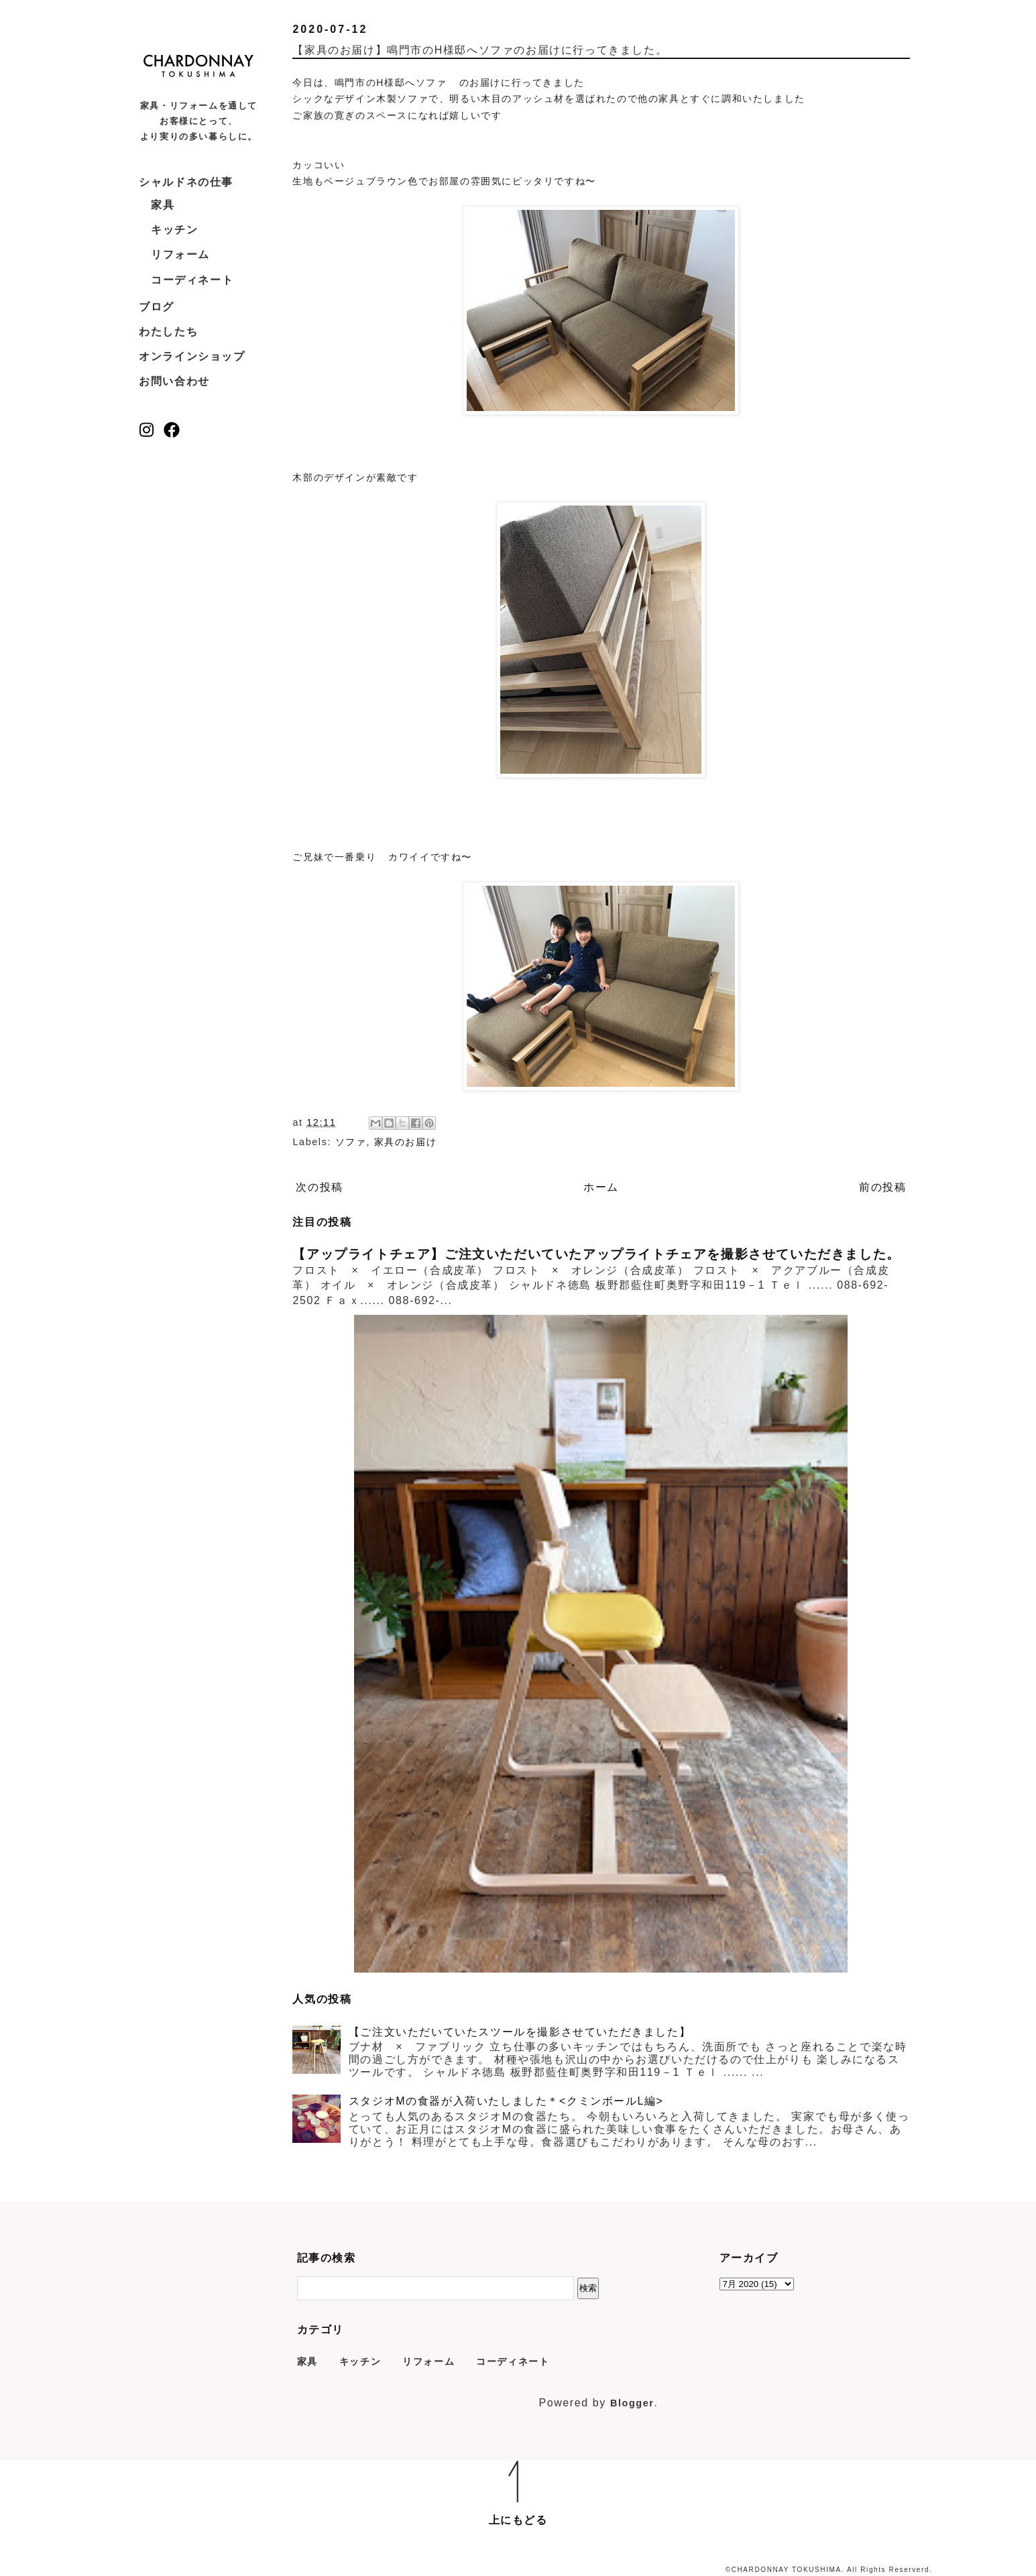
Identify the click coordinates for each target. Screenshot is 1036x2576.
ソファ (351, 1141)
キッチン (174, 229)
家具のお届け (405, 1141)
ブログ (156, 306)
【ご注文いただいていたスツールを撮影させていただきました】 (520, 2032)
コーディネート (192, 280)
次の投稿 (319, 1187)
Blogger (632, 2403)
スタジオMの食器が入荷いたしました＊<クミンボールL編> (506, 2101)
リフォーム (180, 254)
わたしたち (168, 331)
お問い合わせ (174, 381)
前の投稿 (882, 1187)
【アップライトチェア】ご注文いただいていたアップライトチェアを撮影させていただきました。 (596, 1254)
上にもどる (518, 2520)
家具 (162, 205)
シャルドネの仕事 (186, 182)
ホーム (601, 1187)
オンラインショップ (192, 356)
